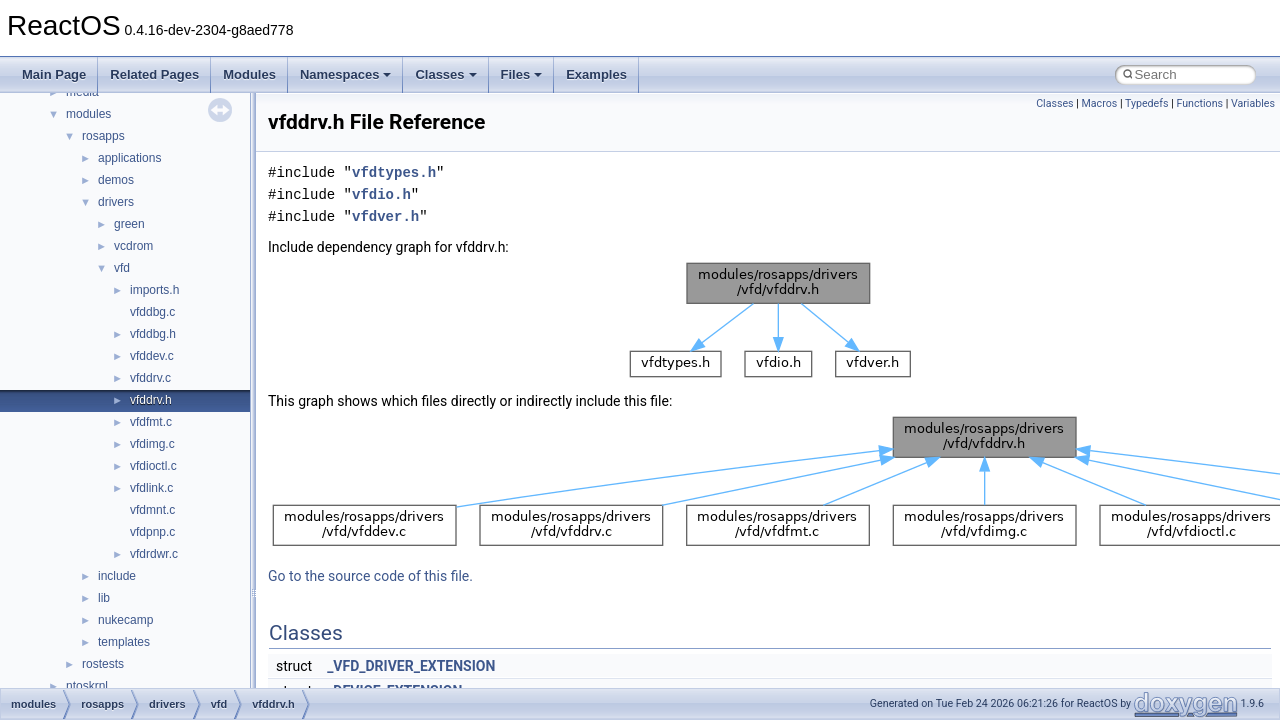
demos (116, 180)
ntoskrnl (87, 686)
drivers (116, 202)
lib (104, 598)
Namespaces (346, 74)
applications (129, 158)
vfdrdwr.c (154, 554)
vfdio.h (381, 194)
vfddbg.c (152, 312)
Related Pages (154, 74)
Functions (1199, 103)
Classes (445, 74)
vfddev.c (152, 356)
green (129, 224)
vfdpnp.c (152, 532)
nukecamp (125, 620)
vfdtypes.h (394, 172)
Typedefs (1147, 103)
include (117, 576)
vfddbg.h (153, 334)
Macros (1100, 103)
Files (522, 74)
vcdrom (133, 246)
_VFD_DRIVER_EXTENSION (411, 666)
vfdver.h (385, 216)
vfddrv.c (150, 378)
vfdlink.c (151, 488)
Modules (249, 74)
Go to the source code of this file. (370, 576)
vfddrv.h (151, 400)
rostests (103, 664)
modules (88, 114)
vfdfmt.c (151, 422)
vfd (122, 268)
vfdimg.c (152, 444)
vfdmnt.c (152, 510)
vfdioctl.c (153, 466)
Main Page (54, 74)
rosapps (103, 136)
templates (124, 642)
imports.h (154, 290)
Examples (596, 74)
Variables (1253, 103)
